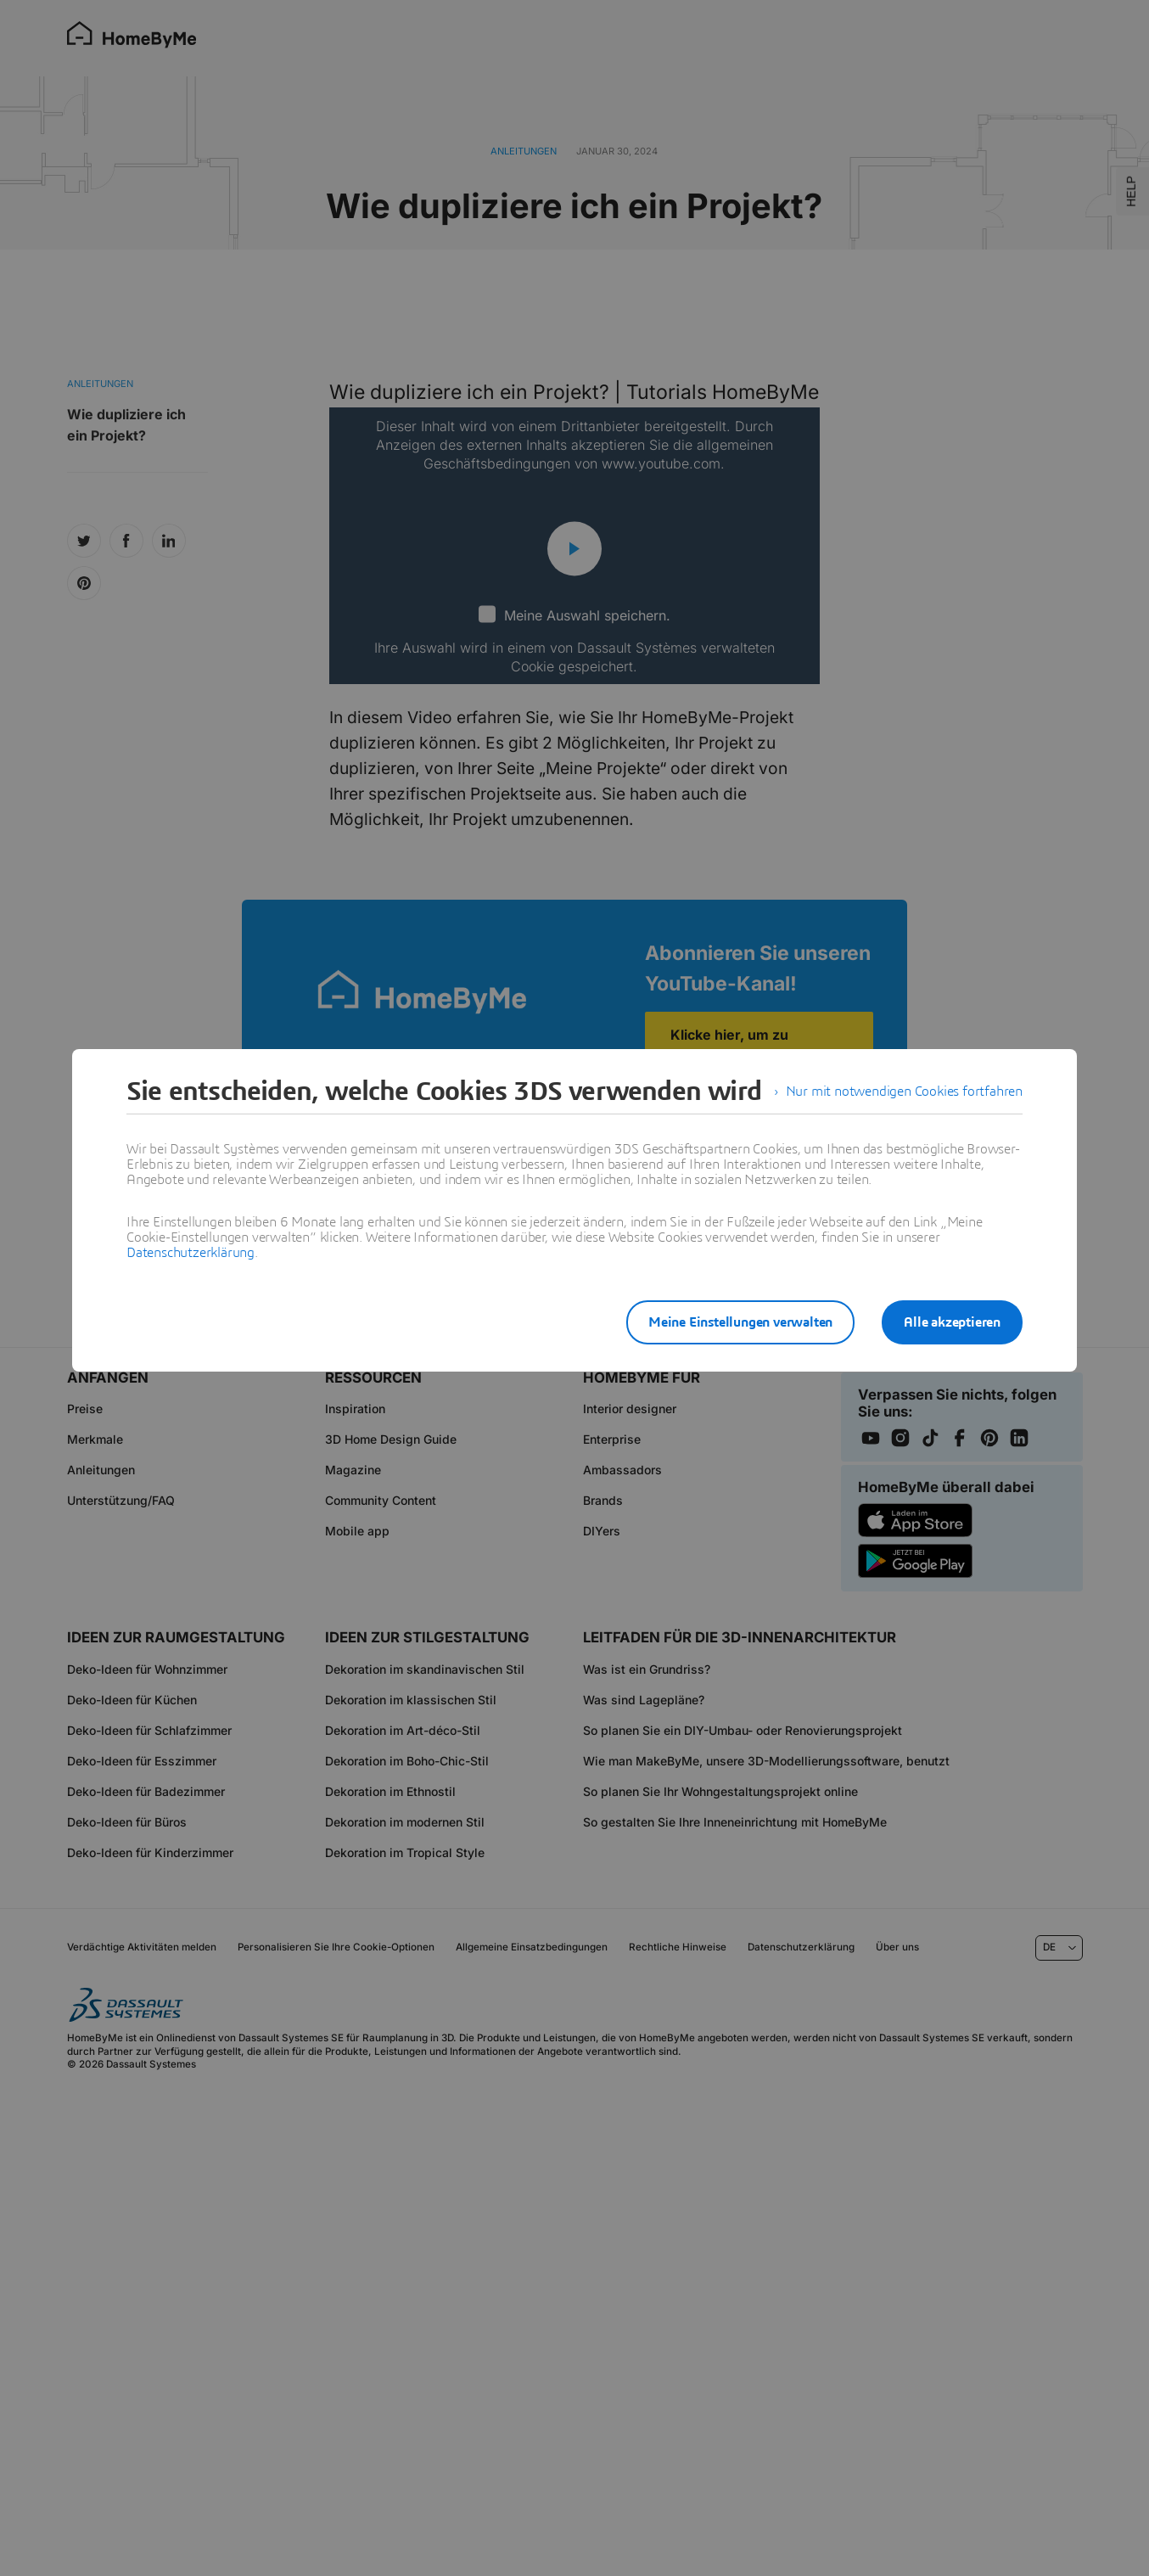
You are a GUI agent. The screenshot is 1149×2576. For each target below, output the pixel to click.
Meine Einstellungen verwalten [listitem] (740, 1322)
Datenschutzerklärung (190, 1253)
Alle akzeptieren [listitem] (952, 1322)
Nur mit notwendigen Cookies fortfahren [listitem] (904, 1091)
